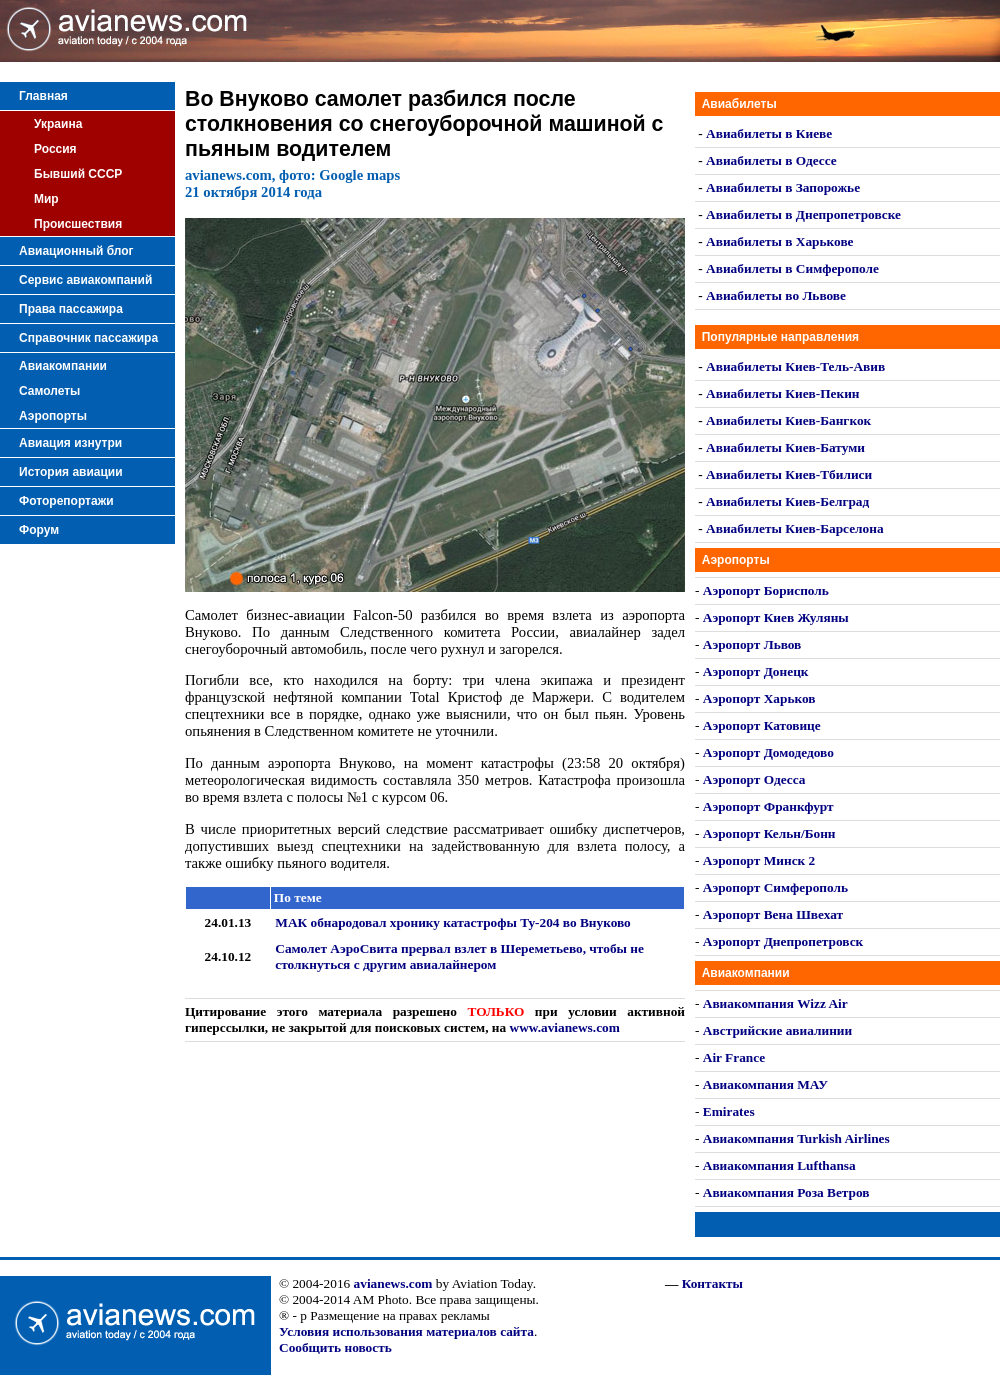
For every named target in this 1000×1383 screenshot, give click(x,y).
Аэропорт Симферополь (775, 887)
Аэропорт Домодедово (768, 752)
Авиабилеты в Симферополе (792, 268)
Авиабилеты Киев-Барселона (794, 528)
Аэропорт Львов (752, 644)
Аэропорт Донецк (756, 671)
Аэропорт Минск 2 (759, 860)
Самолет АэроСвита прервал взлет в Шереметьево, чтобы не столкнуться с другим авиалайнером (459, 956)
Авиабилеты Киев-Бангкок (788, 420)
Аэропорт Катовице (762, 725)
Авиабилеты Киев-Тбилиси (789, 474)
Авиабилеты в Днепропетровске (803, 214)
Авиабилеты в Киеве (769, 133)
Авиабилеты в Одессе (771, 160)
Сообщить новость (335, 1347)
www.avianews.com (565, 1027)
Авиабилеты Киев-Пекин (782, 393)
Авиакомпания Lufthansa (779, 1165)
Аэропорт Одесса (754, 779)
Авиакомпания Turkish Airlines (796, 1138)
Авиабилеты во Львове (776, 295)
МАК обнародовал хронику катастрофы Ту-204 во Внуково (452, 922)
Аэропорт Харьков (759, 698)
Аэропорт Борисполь (766, 590)
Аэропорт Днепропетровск (783, 941)
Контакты (712, 1283)
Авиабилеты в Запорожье (783, 187)
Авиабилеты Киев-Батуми (785, 447)
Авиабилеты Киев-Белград (787, 501)
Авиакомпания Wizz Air (775, 1003)
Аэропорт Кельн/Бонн (769, 833)
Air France (734, 1057)
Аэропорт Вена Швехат (773, 914)
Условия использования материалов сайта (406, 1331)
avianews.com (393, 1283)
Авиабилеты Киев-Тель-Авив (795, 366)
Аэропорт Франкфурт (768, 806)
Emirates (729, 1111)
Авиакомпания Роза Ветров (786, 1192)
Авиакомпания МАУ (765, 1084)
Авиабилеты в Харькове (779, 241)
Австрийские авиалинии (777, 1030)
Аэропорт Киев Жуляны (776, 617)
